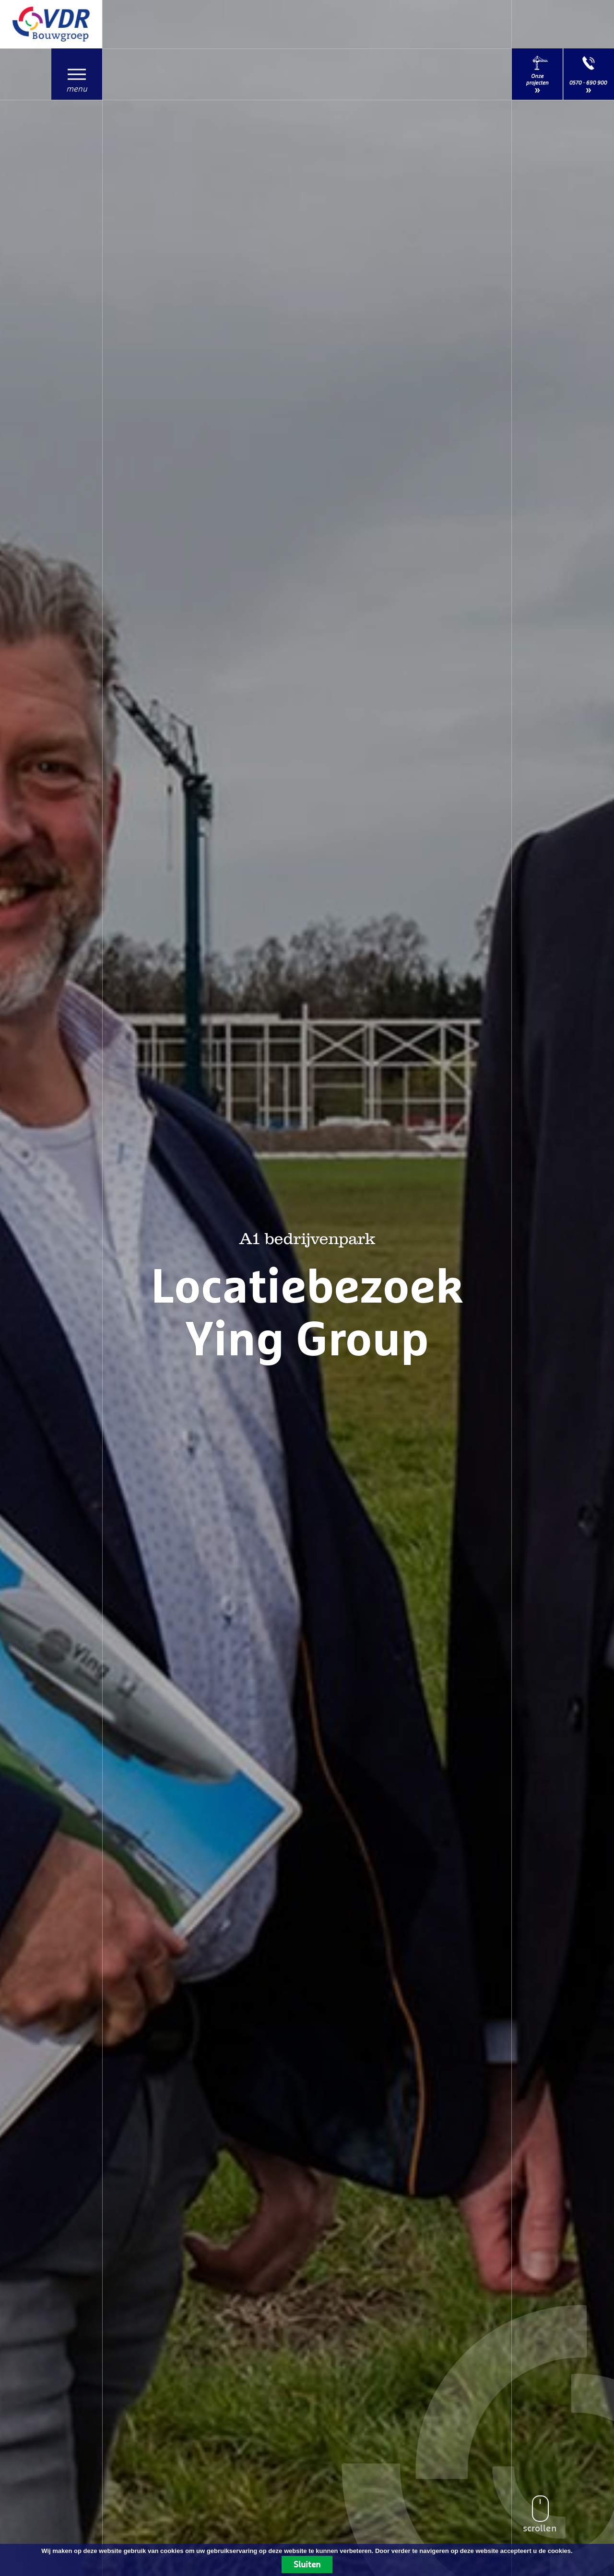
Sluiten (307, 2564)
